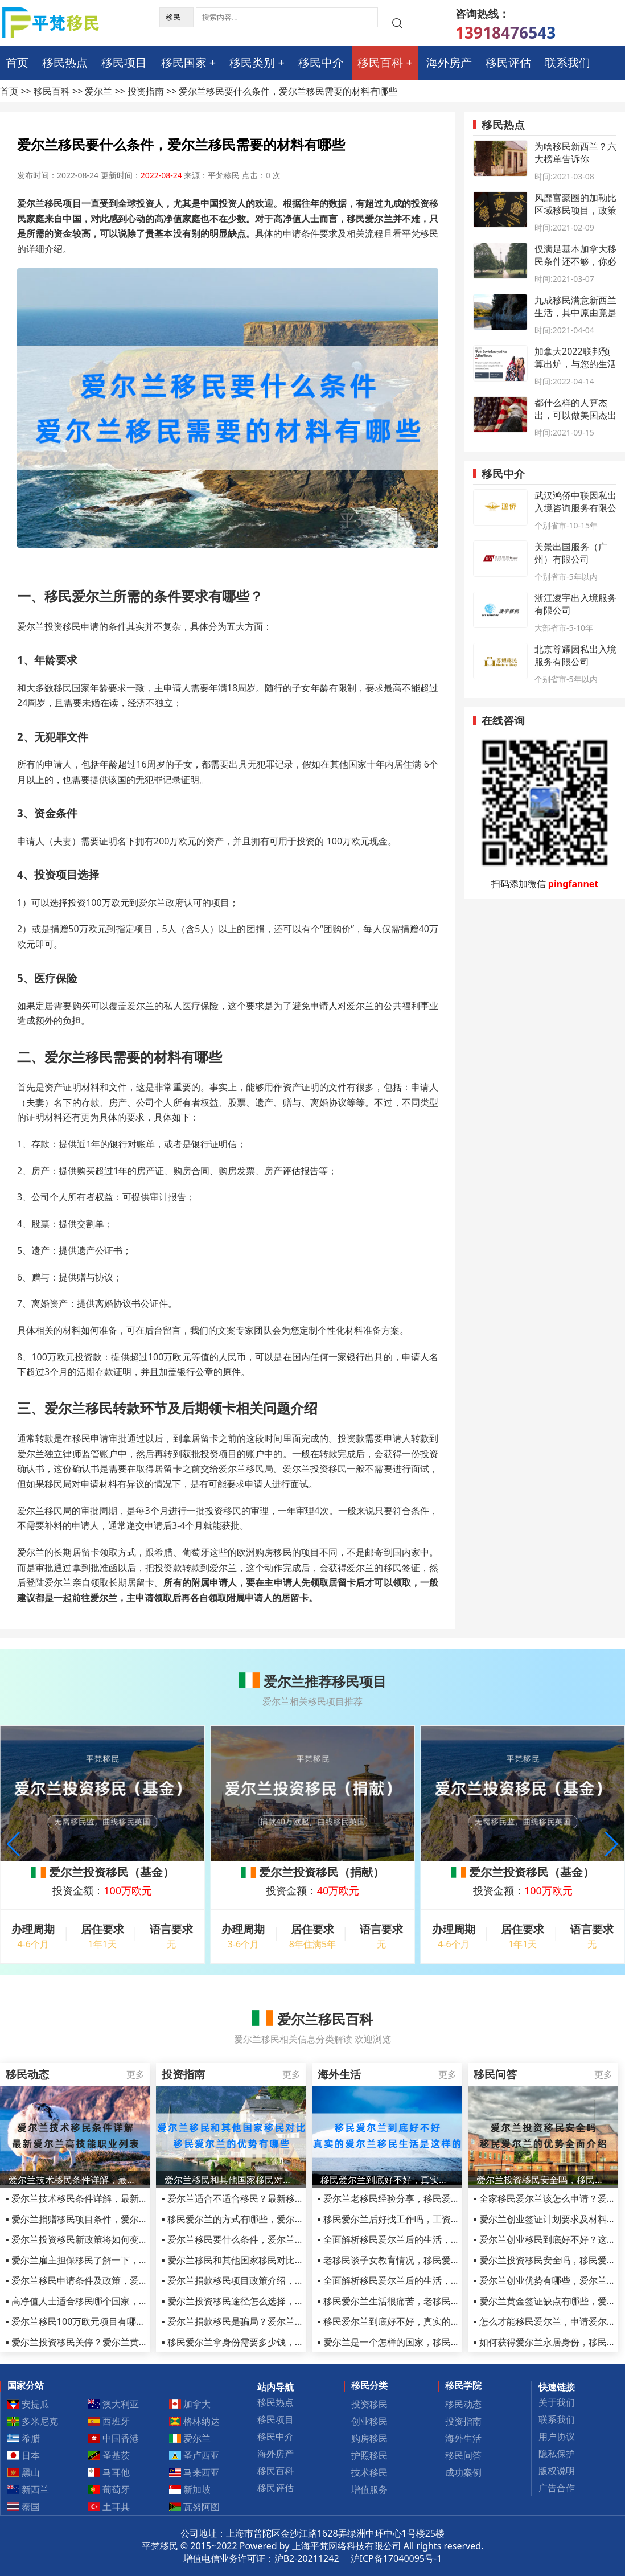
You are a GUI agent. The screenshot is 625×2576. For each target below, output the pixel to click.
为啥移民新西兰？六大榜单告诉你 (575, 152)
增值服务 (369, 2489)
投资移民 (369, 2404)
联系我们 (567, 62)
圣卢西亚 (194, 2455)
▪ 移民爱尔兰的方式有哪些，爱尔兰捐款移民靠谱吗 (265, 2219)
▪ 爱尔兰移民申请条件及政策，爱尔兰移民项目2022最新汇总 (128, 2280)
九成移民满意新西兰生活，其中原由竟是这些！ (575, 312)
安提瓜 (28, 2404)
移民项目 (124, 62)
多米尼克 (33, 2421)
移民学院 (463, 2385)
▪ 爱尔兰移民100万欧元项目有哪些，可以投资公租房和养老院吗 (135, 2321)
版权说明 (556, 2470)
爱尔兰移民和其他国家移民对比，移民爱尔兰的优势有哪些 (231, 2179)
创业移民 (369, 2421)
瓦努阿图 (194, 2506)
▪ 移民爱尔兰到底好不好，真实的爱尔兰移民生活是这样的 (434, 2321)
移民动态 (463, 2404)
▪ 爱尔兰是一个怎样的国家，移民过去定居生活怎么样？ (430, 2342)
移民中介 (321, 62)
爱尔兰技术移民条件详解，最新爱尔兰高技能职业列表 (75, 2179)
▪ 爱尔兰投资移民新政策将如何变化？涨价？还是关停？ (118, 2239)
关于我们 (556, 2402)
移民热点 (65, 62)
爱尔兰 (98, 91)
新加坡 (190, 2489)
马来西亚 (194, 2472)
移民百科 (380, 62)
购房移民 (369, 2438)
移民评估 (508, 62)
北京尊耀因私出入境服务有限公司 (575, 655)
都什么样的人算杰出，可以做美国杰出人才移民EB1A (575, 415)
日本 (23, 2455)
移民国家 (184, 62)
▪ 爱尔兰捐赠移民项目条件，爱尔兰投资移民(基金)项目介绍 (125, 2219)
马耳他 (109, 2472)
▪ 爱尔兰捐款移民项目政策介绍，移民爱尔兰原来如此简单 (278, 2280)
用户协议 (556, 2436)
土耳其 (109, 2506)
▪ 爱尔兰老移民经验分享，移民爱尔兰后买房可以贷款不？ (434, 2198)
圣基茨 (109, 2455)
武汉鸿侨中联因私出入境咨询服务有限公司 (575, 508)
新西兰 (28, 2489)
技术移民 (369, 2472)
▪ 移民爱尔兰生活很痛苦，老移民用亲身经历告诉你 (421, 2301)
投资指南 (146, 91)
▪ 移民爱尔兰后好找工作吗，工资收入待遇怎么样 (416, 2219)
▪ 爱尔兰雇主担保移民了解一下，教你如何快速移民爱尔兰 (122, 2260)
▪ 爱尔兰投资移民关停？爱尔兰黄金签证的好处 (100, 2342)
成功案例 (463, 2472)
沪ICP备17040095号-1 (396, 2558)
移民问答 (463, 2455)
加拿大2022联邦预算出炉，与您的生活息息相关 (575, 364)
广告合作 (556, 2487)
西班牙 (109, 2421)
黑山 (23, 2472)
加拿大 (190, 2404)
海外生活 (463, 2438)
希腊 (23, 2438)
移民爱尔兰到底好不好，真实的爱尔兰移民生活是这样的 (387, 2179)
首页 (17, 62)
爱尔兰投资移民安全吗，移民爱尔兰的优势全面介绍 (543, 2179)
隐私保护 (556, 2453)
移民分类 (369, 2385)
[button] (611, 1844)
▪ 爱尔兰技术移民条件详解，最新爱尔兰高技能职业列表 (118, 2198)
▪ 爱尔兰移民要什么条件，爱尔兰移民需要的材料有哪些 (274, 2239)
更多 (135, 2074)
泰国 (23, 2506)
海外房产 (449, 62)
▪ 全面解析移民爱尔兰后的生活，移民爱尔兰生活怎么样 (430, 2239)
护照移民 (369, 2455)
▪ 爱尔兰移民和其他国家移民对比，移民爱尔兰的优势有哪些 (283, 2260)
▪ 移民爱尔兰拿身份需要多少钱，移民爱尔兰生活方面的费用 (283, 2342)
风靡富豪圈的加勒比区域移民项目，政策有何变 (575, 210)
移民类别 (252, 62)
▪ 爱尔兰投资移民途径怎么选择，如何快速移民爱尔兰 (269, 2301)
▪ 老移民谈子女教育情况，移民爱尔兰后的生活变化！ (425, 2260)
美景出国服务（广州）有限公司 (570, 552)
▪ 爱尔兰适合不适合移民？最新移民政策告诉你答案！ (269, 2198)
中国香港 (113, 2438)
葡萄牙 (109, 2489)
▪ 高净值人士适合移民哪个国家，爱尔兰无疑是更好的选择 (122, 2301)
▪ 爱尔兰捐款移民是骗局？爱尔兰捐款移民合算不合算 (269, 2321)
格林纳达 (194, 2421)
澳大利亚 (113, 2404)
